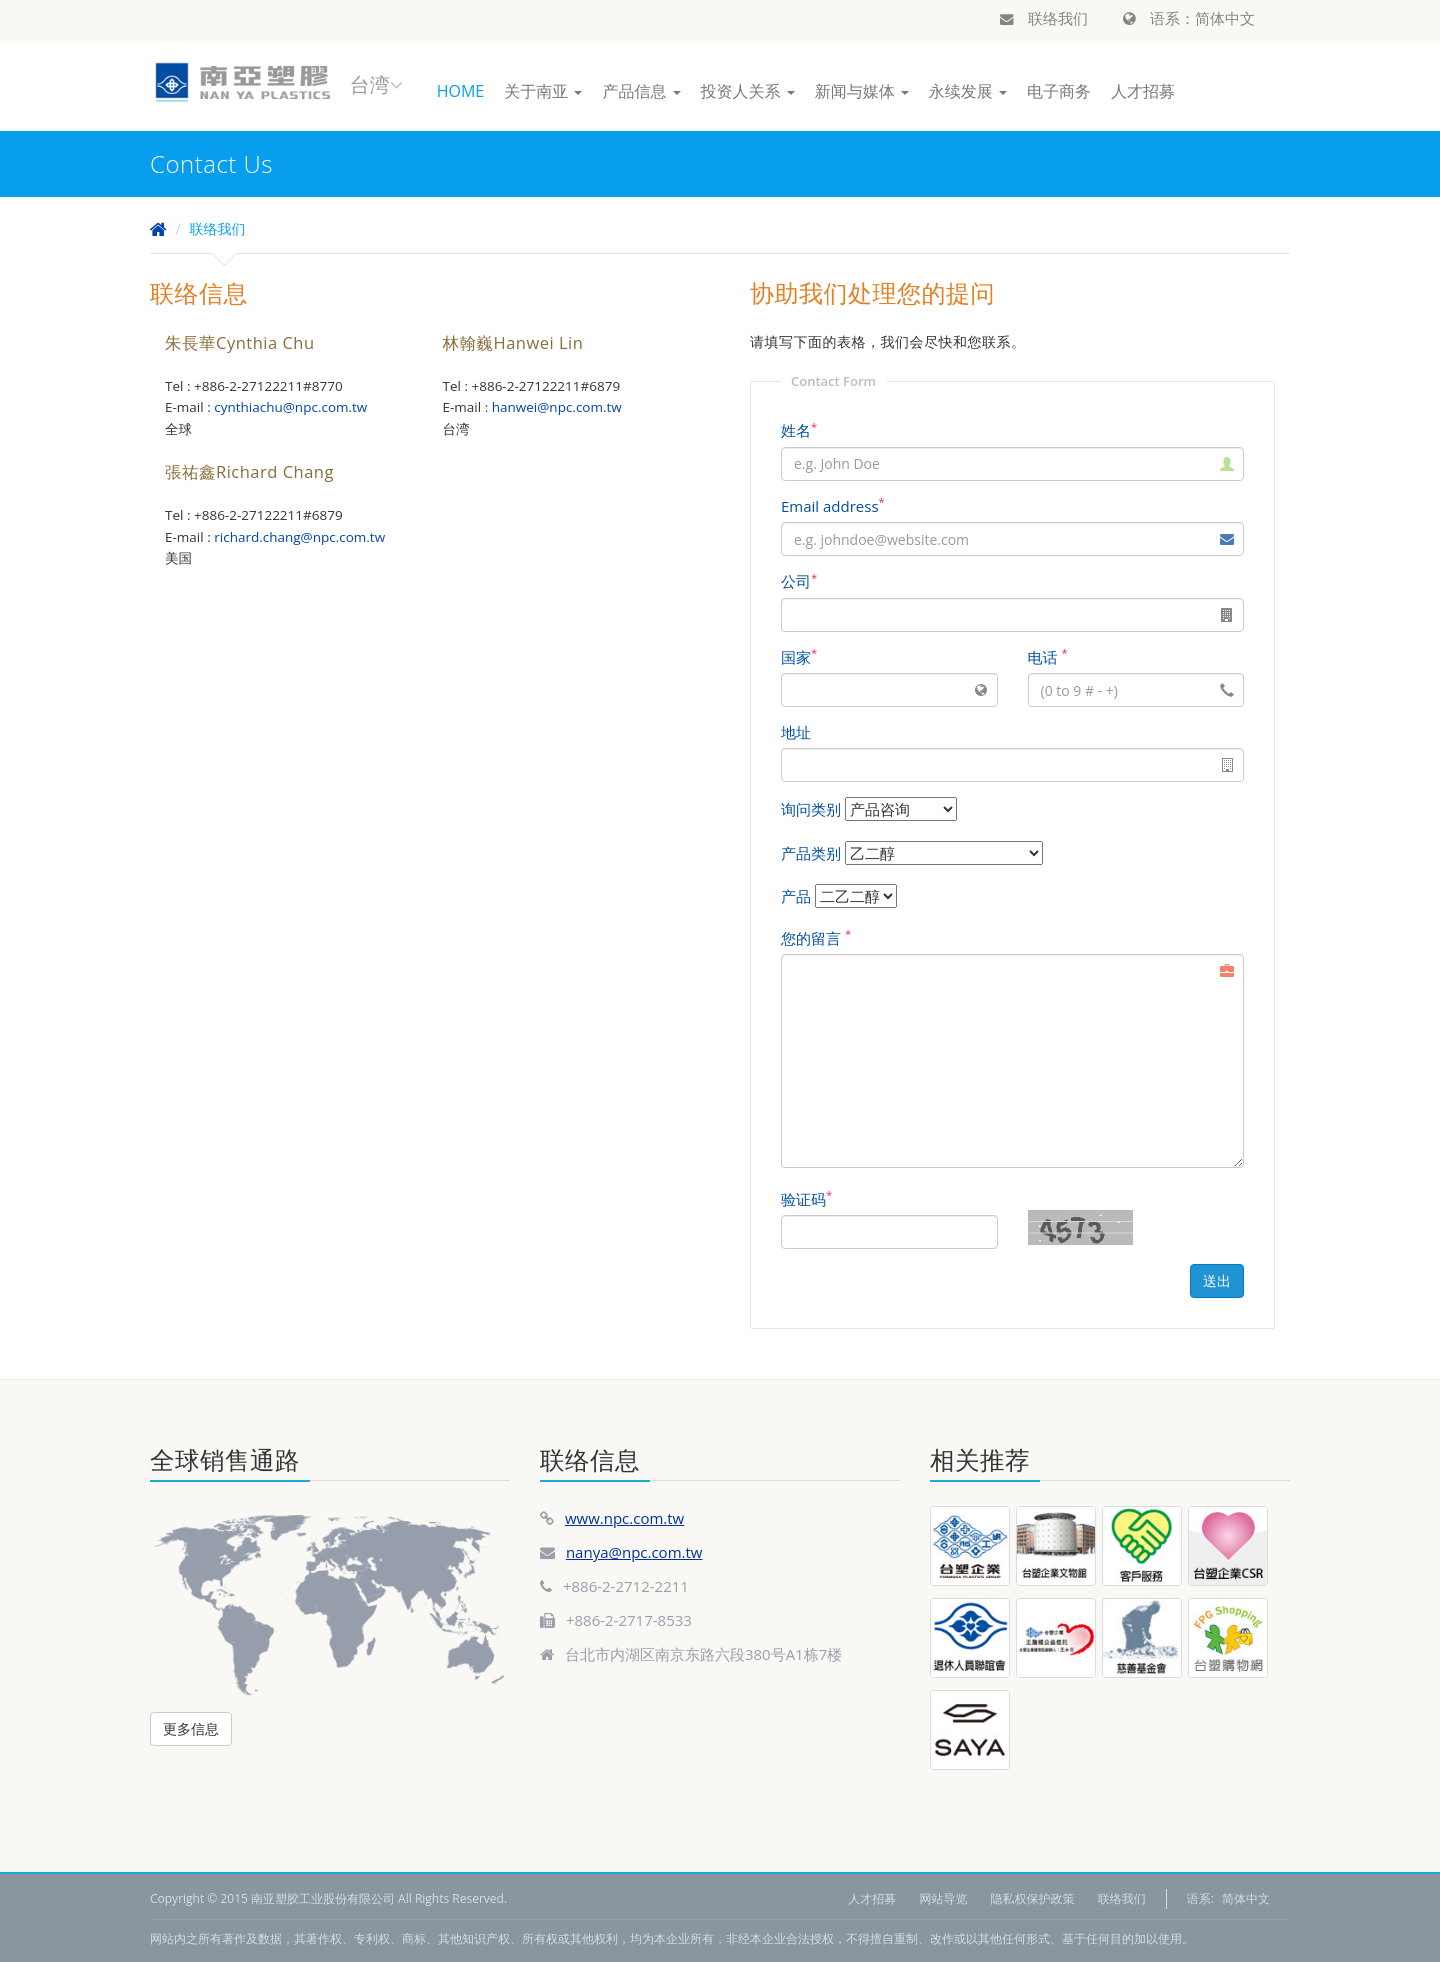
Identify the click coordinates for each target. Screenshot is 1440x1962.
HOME (461, 91)
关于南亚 (543, 91)
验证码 (806, 1199)
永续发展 (968, 91)
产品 (796, 896)
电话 (1048, 657)
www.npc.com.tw (624, 1518)
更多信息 (191, 1728)
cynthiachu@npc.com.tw (290, 407)
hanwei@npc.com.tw (557, 407)
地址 (796, 732)
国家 (799, 657)
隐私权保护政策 (1033, 1898)
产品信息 (641, 91)
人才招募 (1143, 91)
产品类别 (811, 853)
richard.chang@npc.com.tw (299, 537)
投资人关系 (748, 91)
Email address (833, 506)
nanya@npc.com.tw (634, 1552)
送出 (1217, 1280)
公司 (799, 581)
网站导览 (943, 1898)
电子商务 (1059, 91)
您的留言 (816, 938)
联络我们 (1044, 18)
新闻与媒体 (862, 91)
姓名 (799, 430)
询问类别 (811, 809)
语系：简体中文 (1189, 18)
